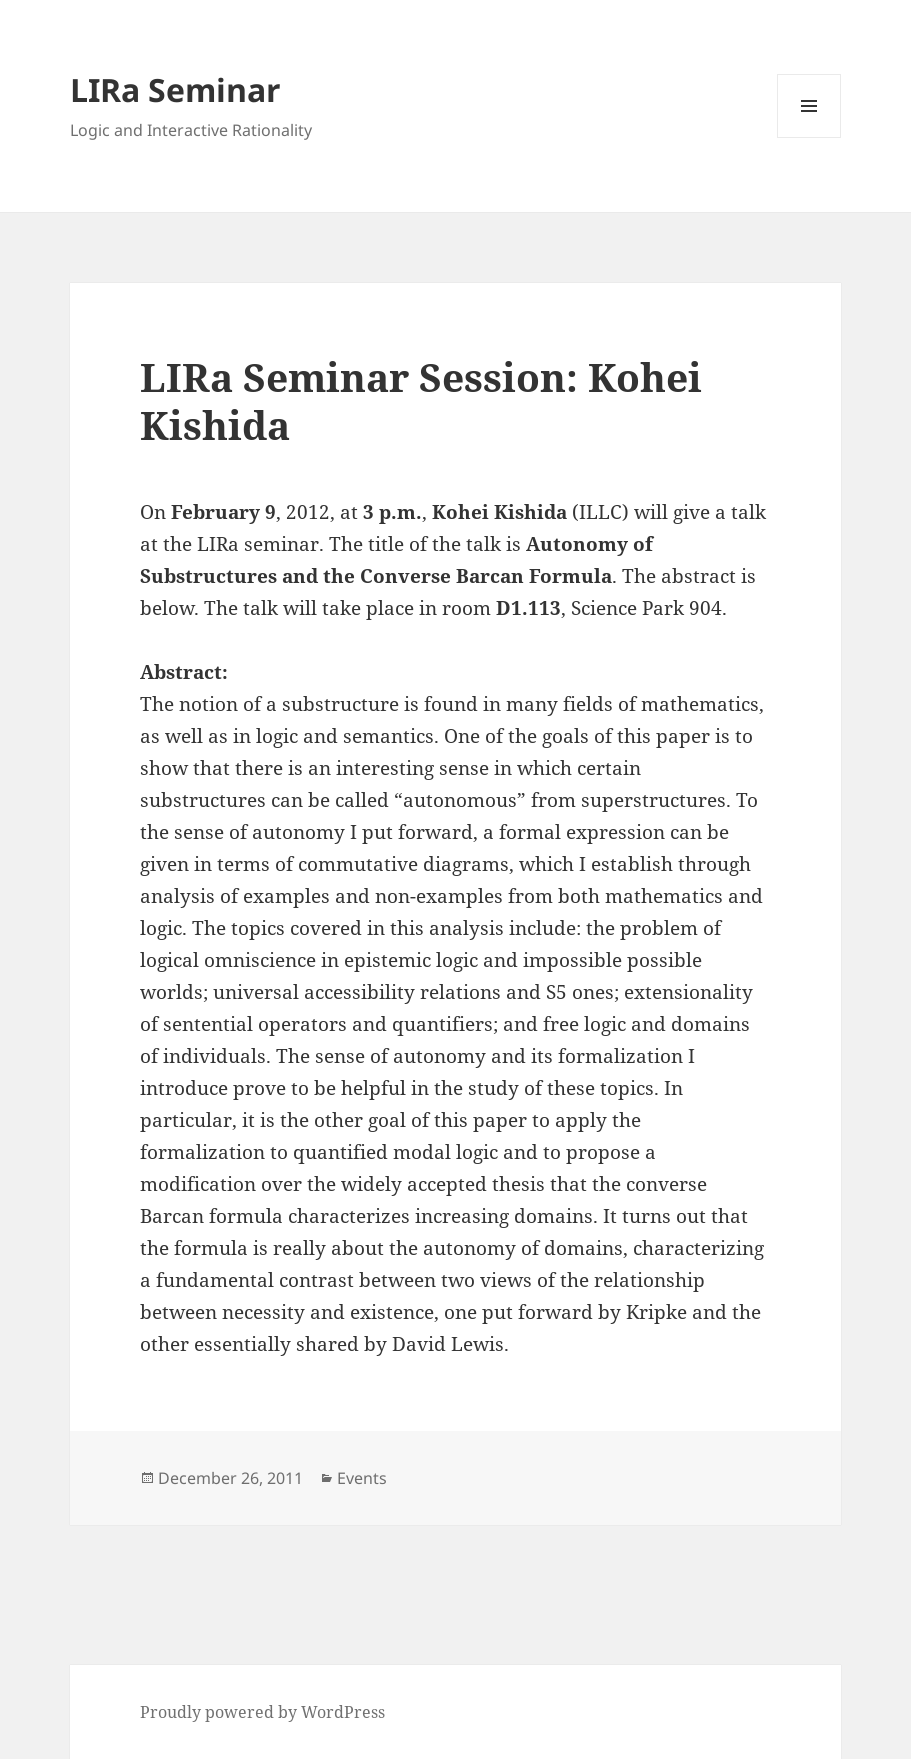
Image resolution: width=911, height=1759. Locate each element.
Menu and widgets (809, 137)
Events (362, 1478)
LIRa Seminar (175, 89)
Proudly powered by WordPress (262, 1712)
